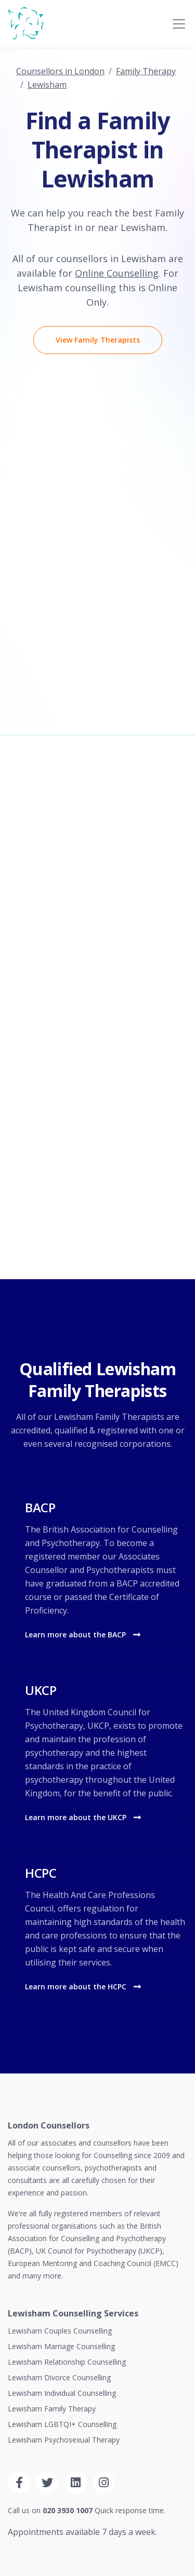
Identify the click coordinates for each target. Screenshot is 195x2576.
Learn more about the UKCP (83, 1817)
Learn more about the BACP (82, 1634)
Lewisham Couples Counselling (60, 2331)
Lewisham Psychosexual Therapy (64, 2440)
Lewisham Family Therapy (52, 2409)
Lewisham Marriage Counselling (61, 2346)
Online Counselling (117, 273)
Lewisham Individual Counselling (62, 2393)
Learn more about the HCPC (83, 1986)
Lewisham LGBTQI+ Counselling (62, 2424)
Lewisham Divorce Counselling (59, 2377)
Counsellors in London (60, 71)
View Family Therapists (98, 340)
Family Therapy (146, 71)
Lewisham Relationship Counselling (67, 2362)
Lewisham (47, 84)
